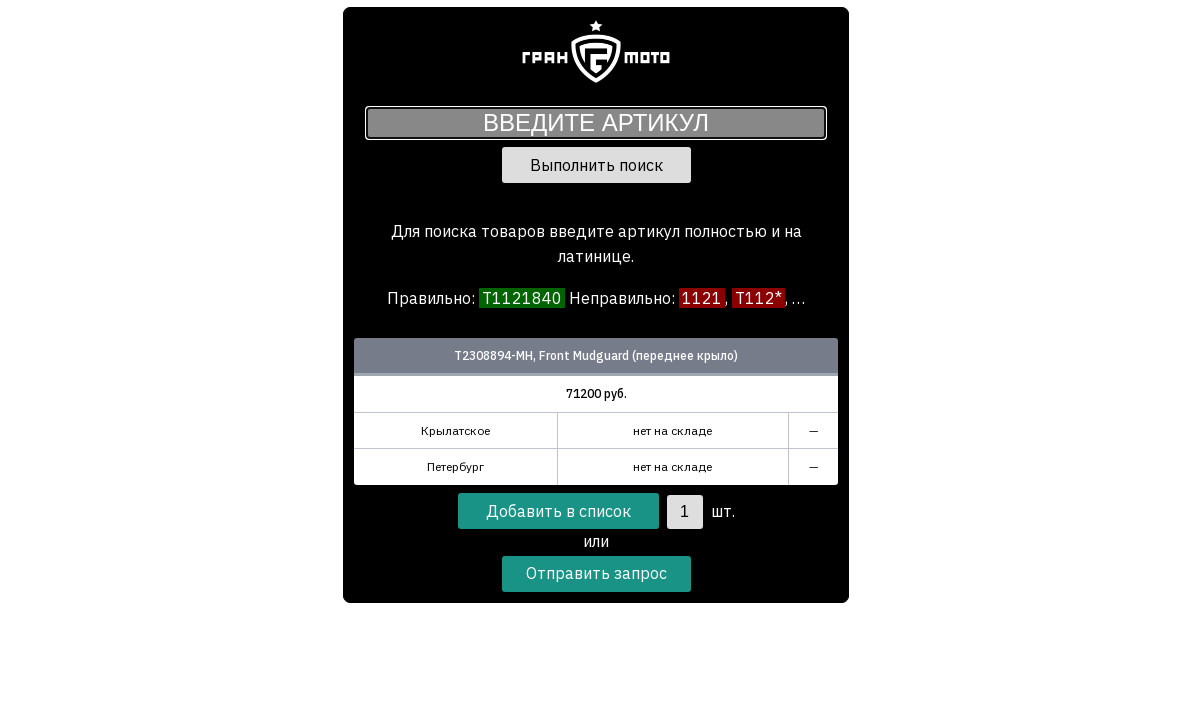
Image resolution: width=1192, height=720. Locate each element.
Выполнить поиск (596, 165)
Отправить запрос (596, 573)
